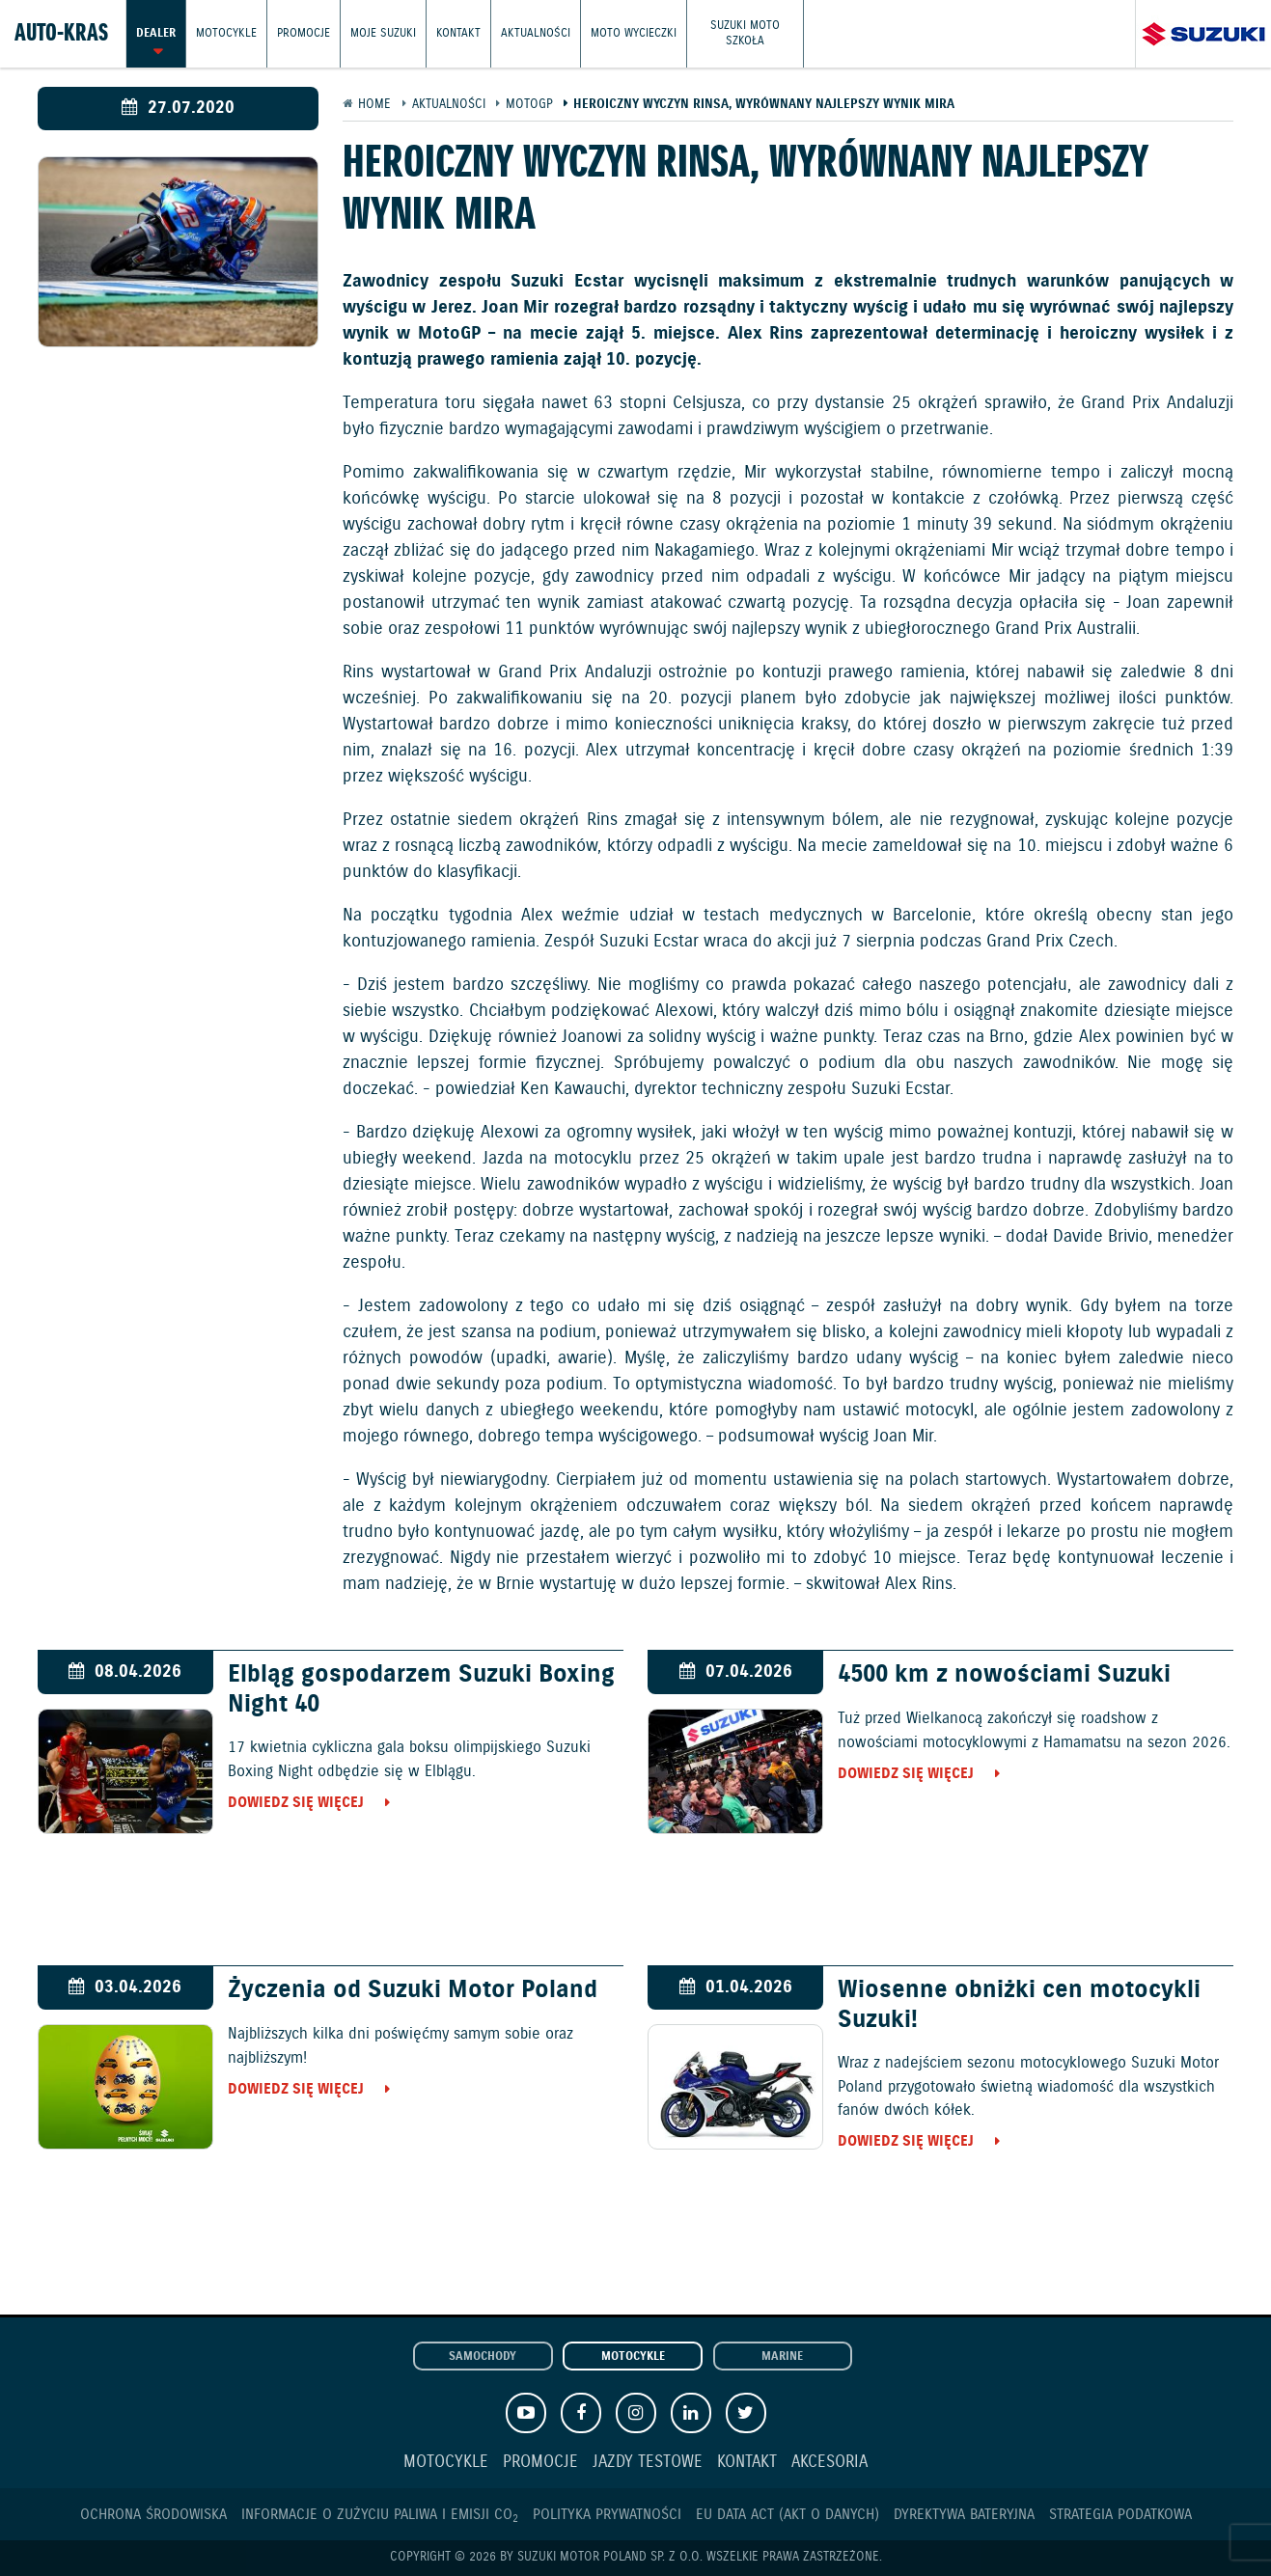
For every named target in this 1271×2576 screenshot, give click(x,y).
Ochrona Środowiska (153, 2515)
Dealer (156, 33)
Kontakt (458, 33)
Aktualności (535, 33)
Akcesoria (829, 2463)
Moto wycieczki (634, 33)
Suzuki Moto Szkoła (745, 33)
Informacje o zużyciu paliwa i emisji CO (379, 2515)
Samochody (482, 2357)
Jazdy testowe (648, 2463)
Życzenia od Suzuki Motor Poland (412, 1990)
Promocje (303, 33)
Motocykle (226, 33)
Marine (782, 2357)
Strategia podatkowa (1120, 2515)
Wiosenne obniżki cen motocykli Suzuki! (1019, 2005)
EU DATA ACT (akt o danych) (787, 2515)
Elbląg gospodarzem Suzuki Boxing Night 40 (421, 1689)
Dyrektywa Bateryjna (964, 2515)
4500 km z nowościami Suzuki (1004, 1674)
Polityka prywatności (607, 2515)
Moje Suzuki (383, 33)
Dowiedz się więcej (296, 1802)
